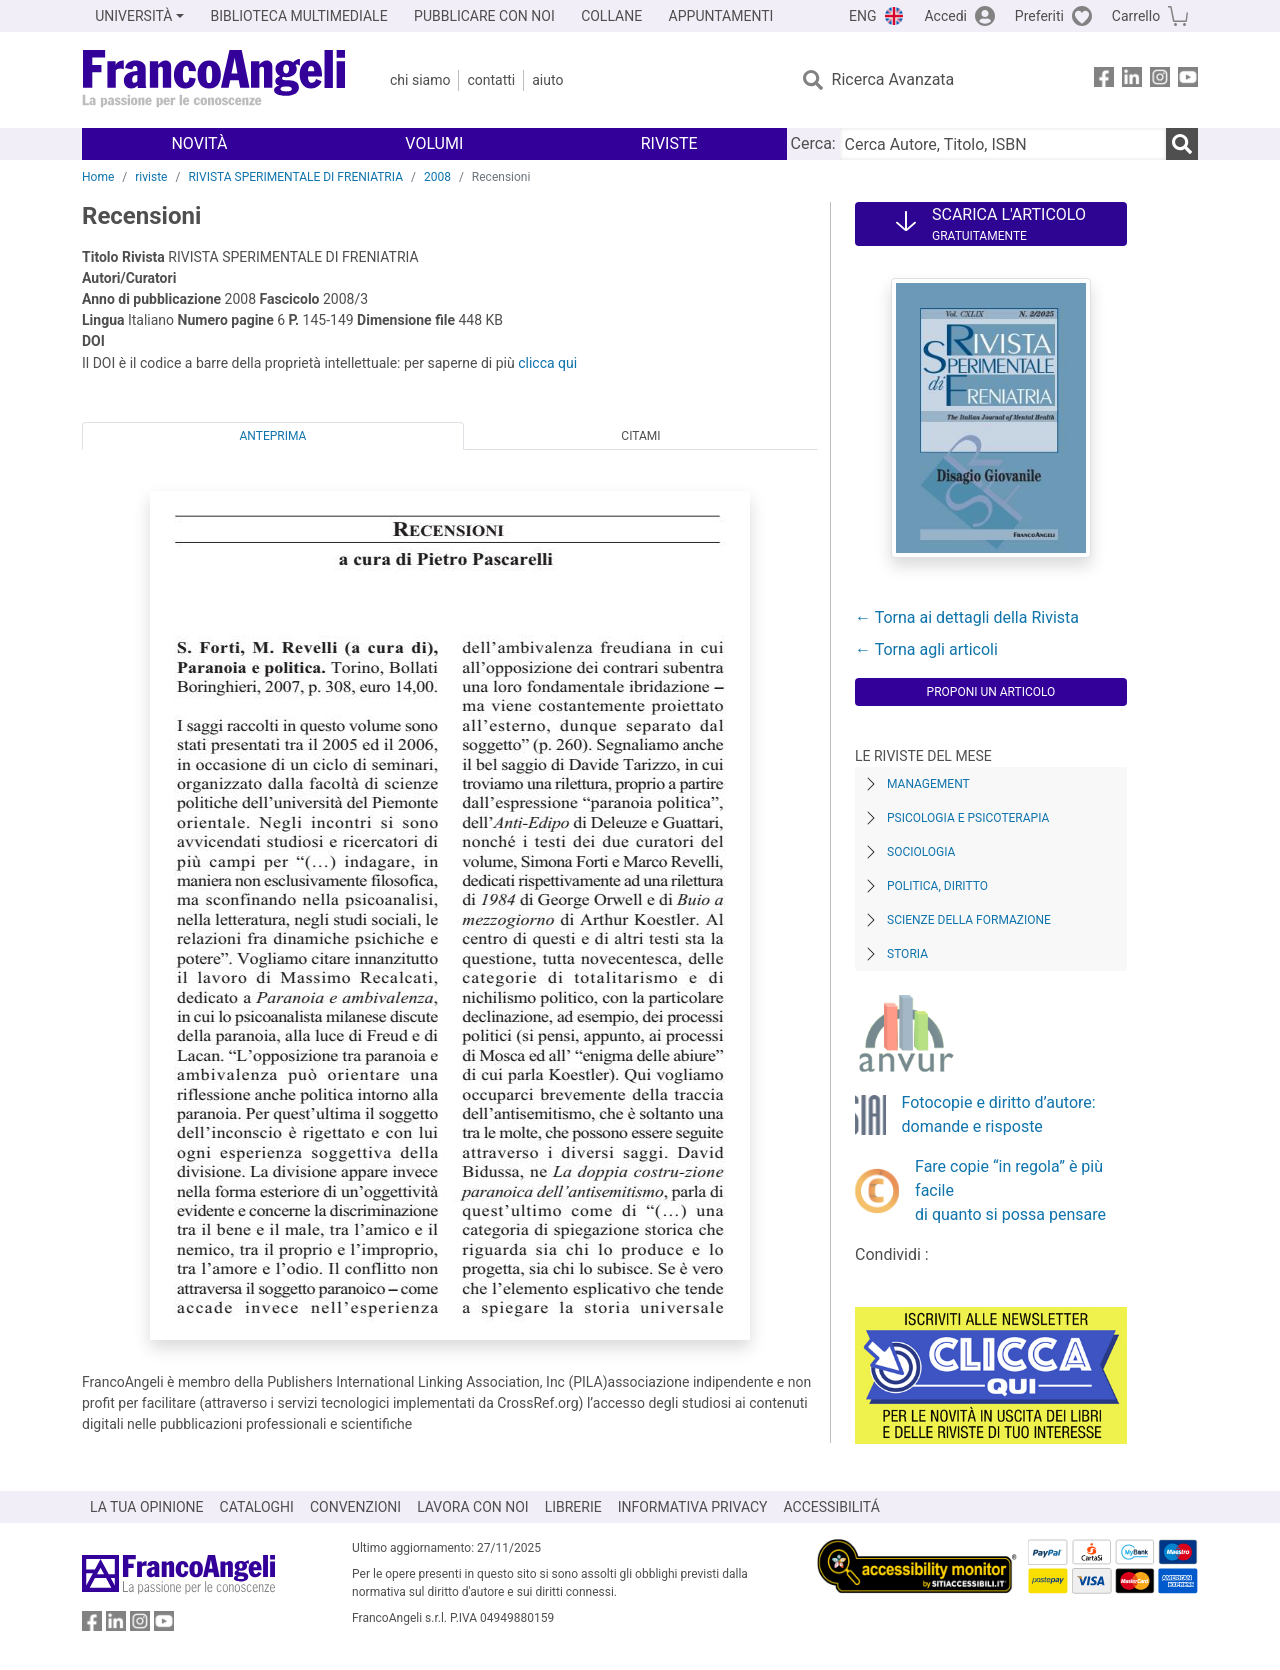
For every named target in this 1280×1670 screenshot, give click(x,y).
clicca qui (547, 363)
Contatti (491, 80)
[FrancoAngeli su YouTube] (1188, 80)
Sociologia (921, 852)
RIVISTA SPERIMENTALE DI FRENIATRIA (295, 177)
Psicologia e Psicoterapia (968, 818)
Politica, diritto (937, 886)
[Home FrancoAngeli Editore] (214, 80)
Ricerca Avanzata (893, 79)
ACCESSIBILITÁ (832, 1507)
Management (928, 784)
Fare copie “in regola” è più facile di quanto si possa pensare (1010, 1190)
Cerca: (813, 143)
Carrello (1136, 16)
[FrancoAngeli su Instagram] (1160, 80)
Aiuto (547, 80)
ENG (862, 16)
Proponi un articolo (991, 692)
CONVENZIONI (355, 1507)
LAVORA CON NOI (473, 1507)
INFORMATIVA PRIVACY (693, 1507)
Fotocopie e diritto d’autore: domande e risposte (999, 1114)
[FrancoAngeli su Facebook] (1104, 80)
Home (98, 177)
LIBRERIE (573, 1507)
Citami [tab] (640, 436)
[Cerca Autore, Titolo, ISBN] (1003, 144)
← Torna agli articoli (926, 649)
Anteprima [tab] (273, 436)
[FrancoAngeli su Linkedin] (1132, 80)
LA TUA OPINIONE (147, 1507)
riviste (151, 177)
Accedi (945, 16)
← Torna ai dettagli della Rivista (967, 617)
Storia (907, 954)
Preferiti (1039, 16)
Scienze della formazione (969, 920)
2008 (437, 177)
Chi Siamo (420, 80)
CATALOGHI (257, 1507)
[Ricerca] (1182, 144)
